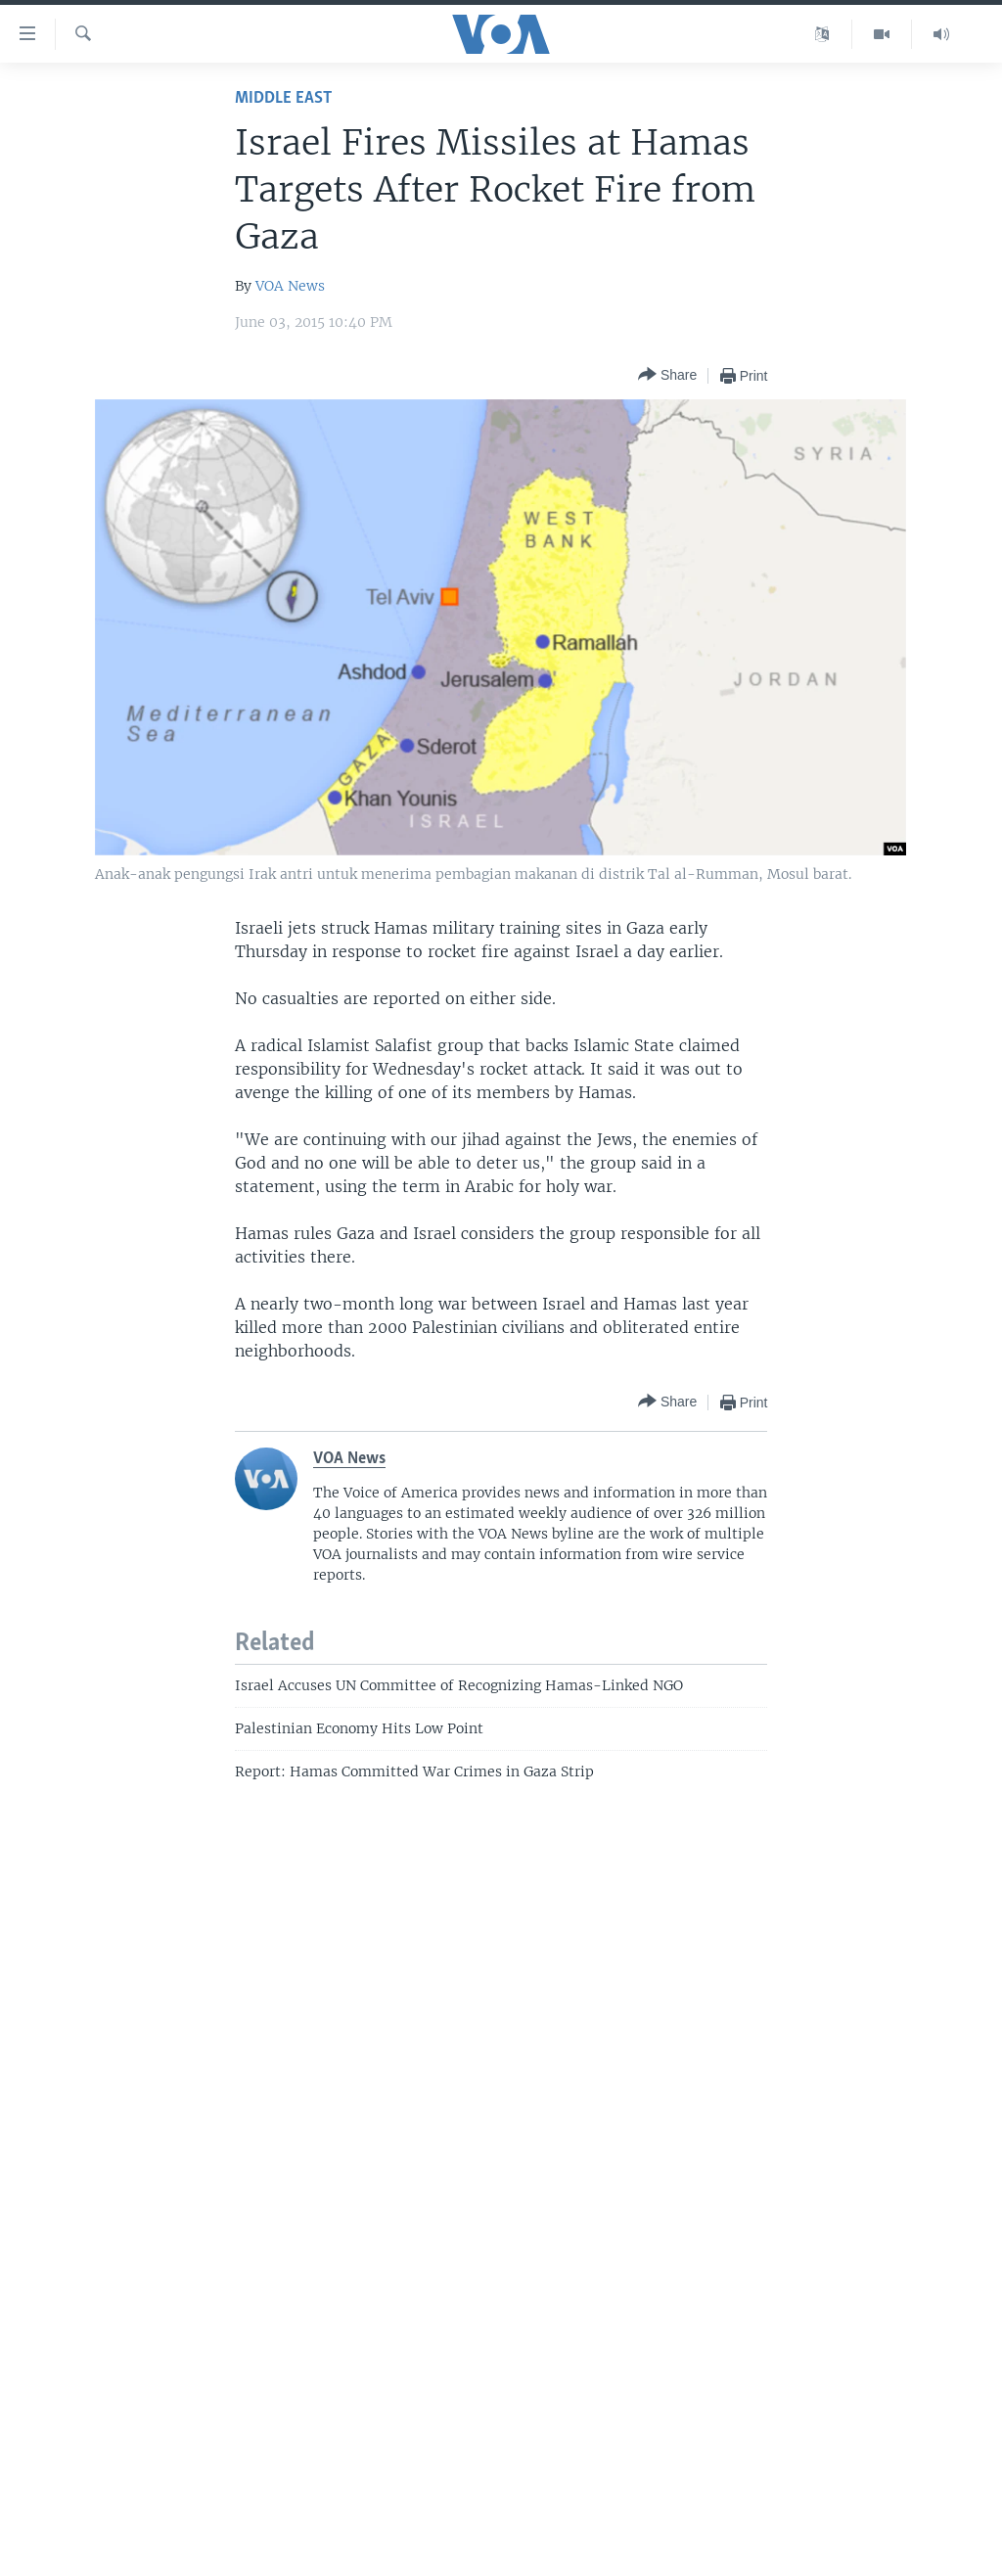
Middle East (283, 98)
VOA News (290, 286)
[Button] (667, 375)
